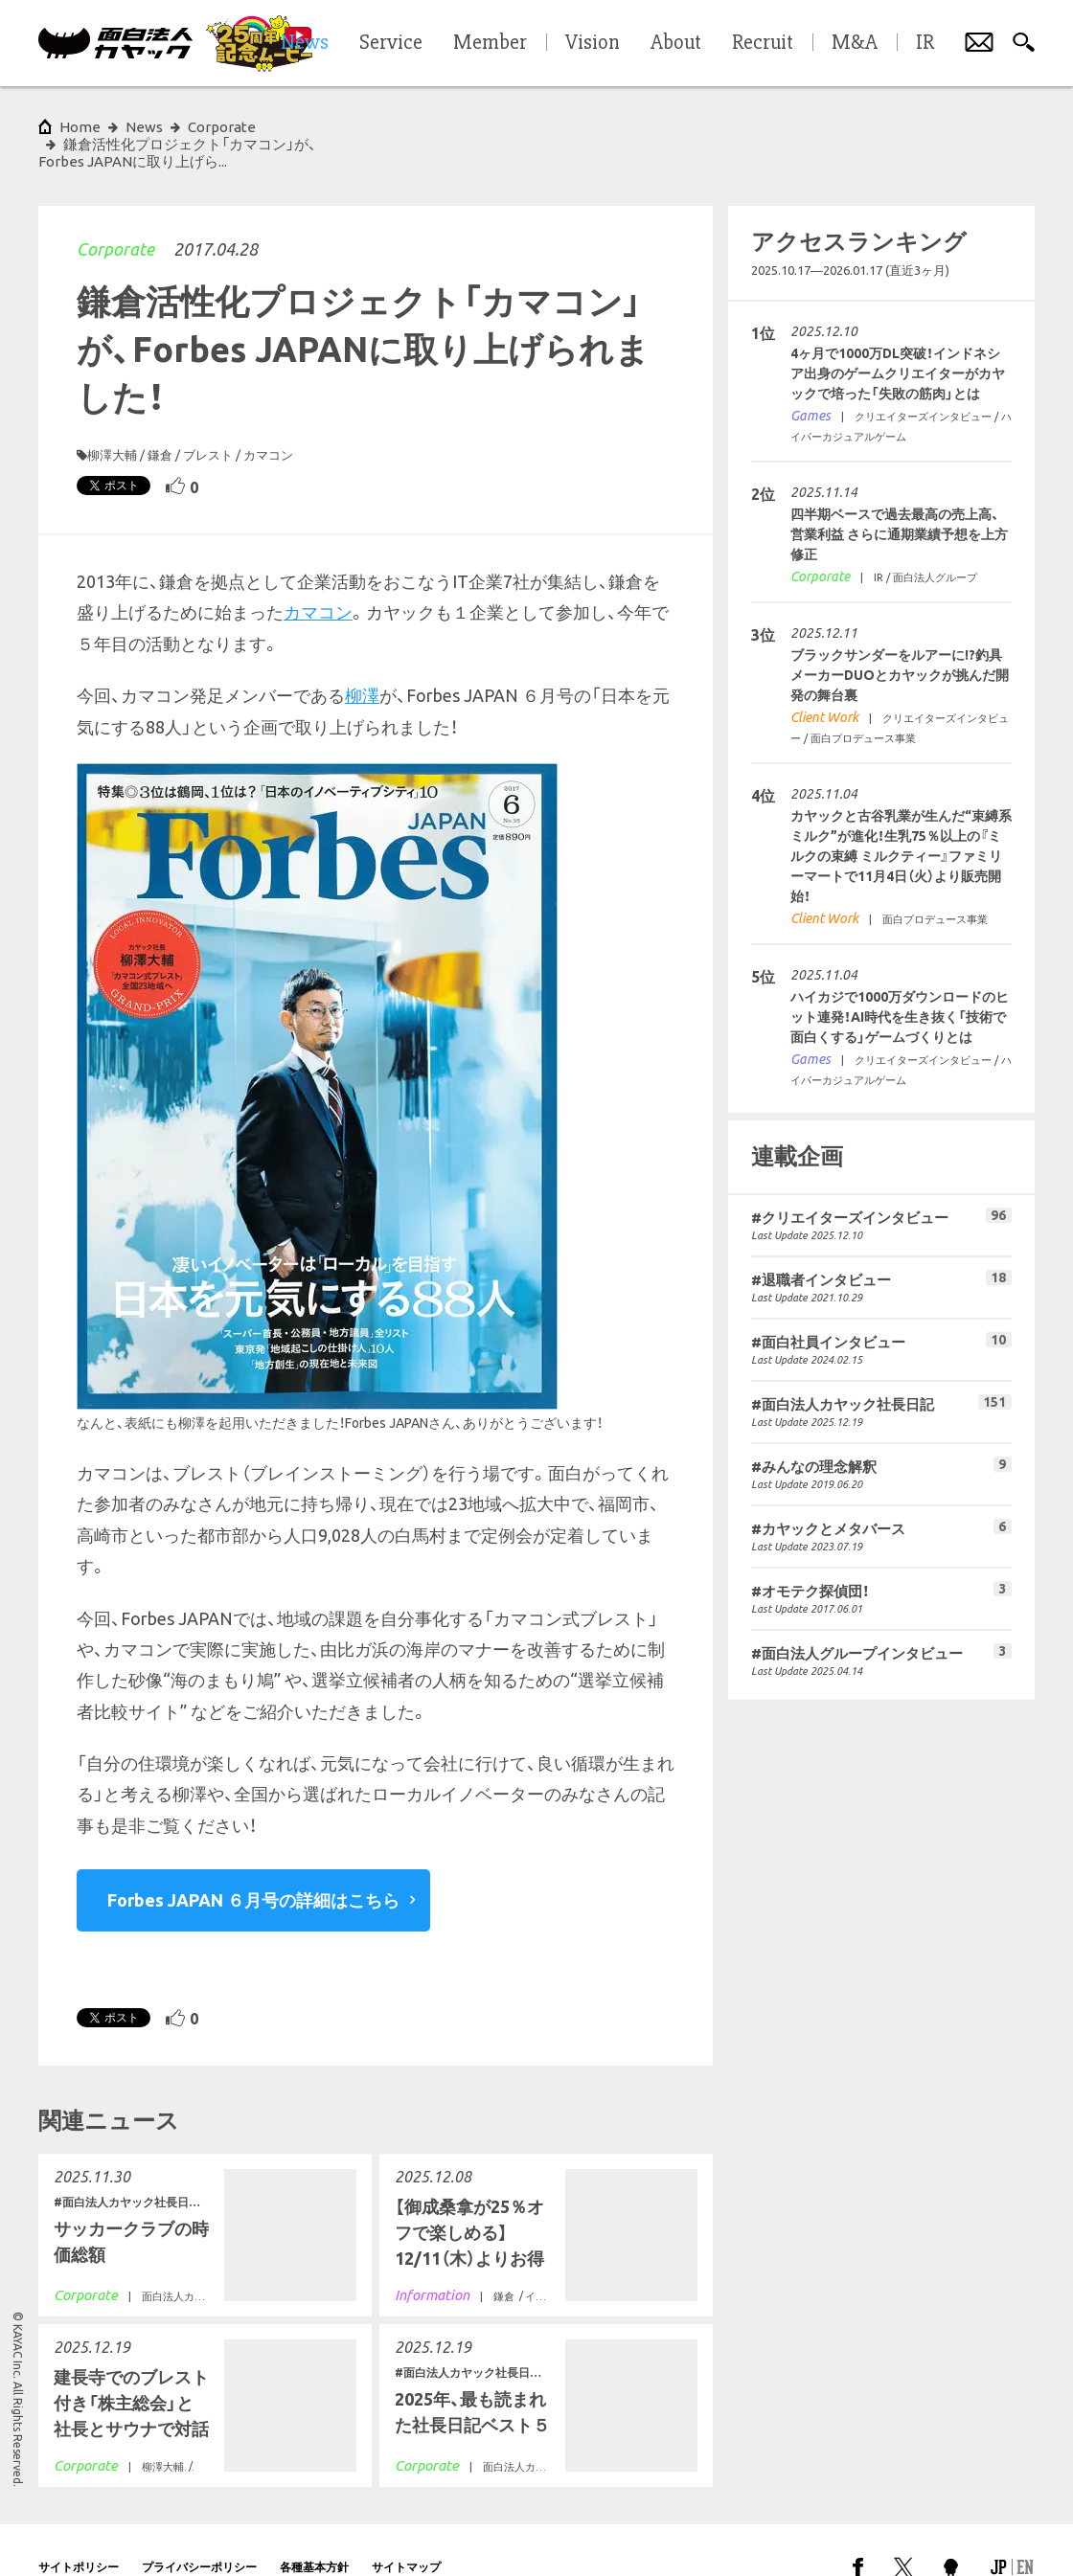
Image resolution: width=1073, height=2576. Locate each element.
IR (925, 43)
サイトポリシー (78, 2532)
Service (390, 43)
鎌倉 (160, 420)
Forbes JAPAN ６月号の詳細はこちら (253, 1865)
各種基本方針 (314, 2532)
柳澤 (362, 660)
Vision (592, 43)
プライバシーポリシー (199, 2532)
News (144, 127)
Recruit (762, 43)
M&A (855, 43)
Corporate (115, 214)
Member (490, 43)
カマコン (268, 420)
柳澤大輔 (112, 420)
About (676, 43)
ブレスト (208, 420)
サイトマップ (406, 2532)
